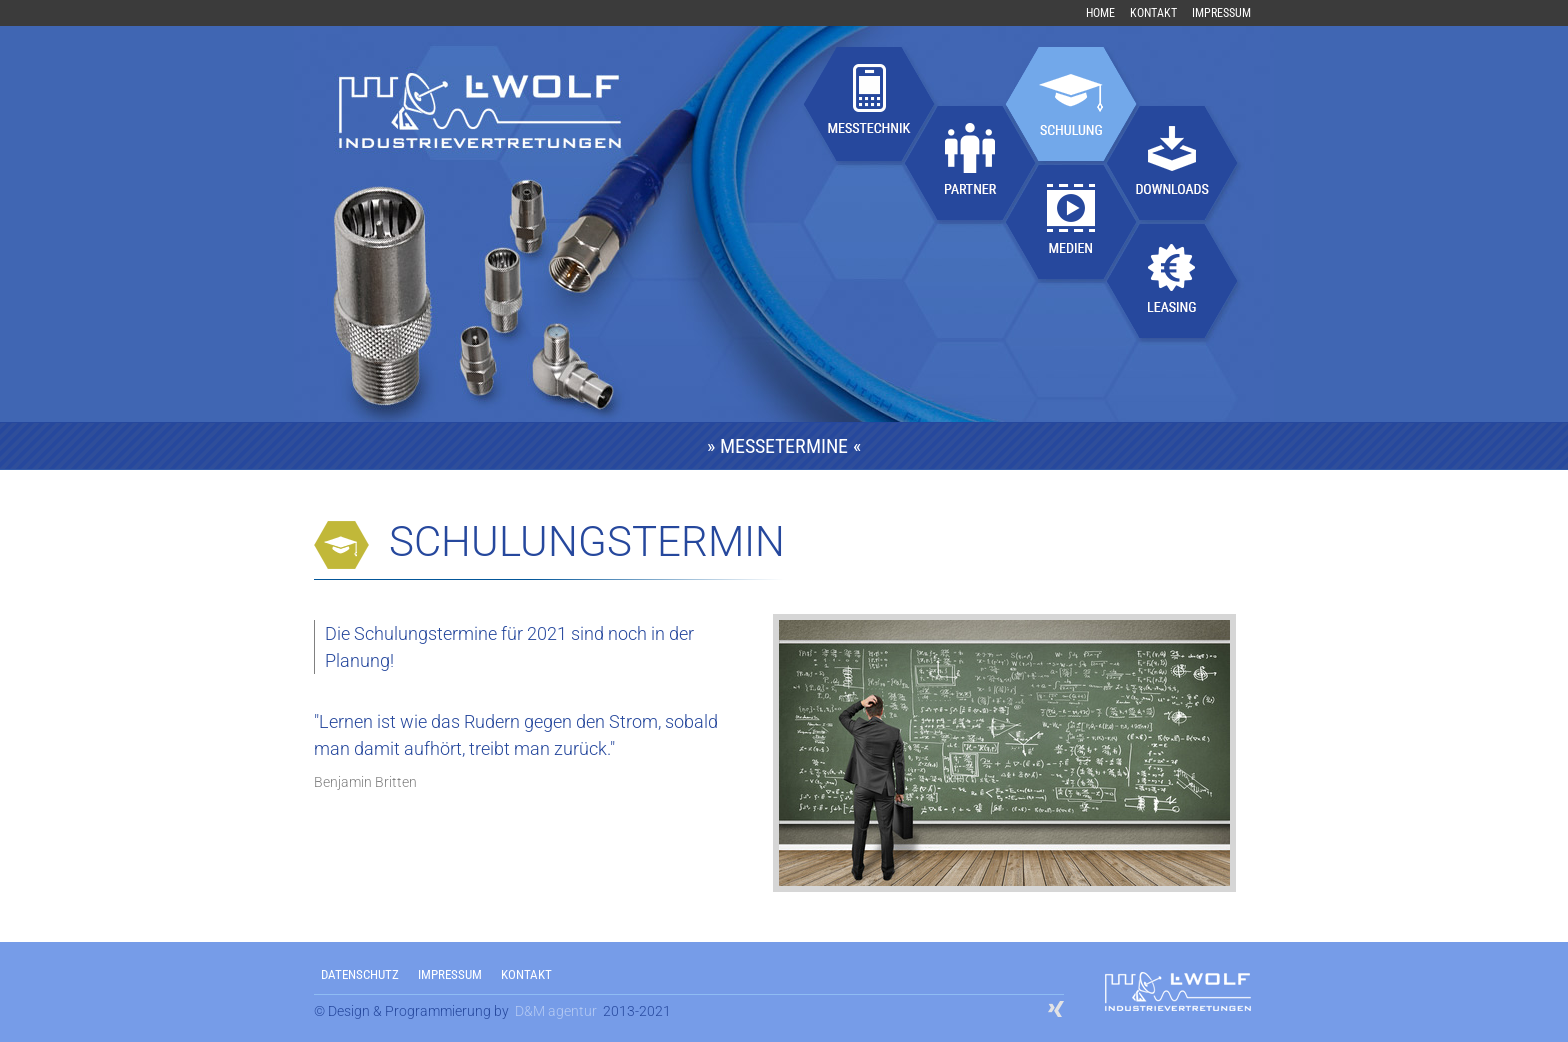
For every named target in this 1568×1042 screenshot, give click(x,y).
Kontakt (1153, 13)
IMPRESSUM (450, 974)
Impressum (1221, 13)
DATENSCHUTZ (360, 974)
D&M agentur (556, 1011)
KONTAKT (526, 974)
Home (1100, 13)
